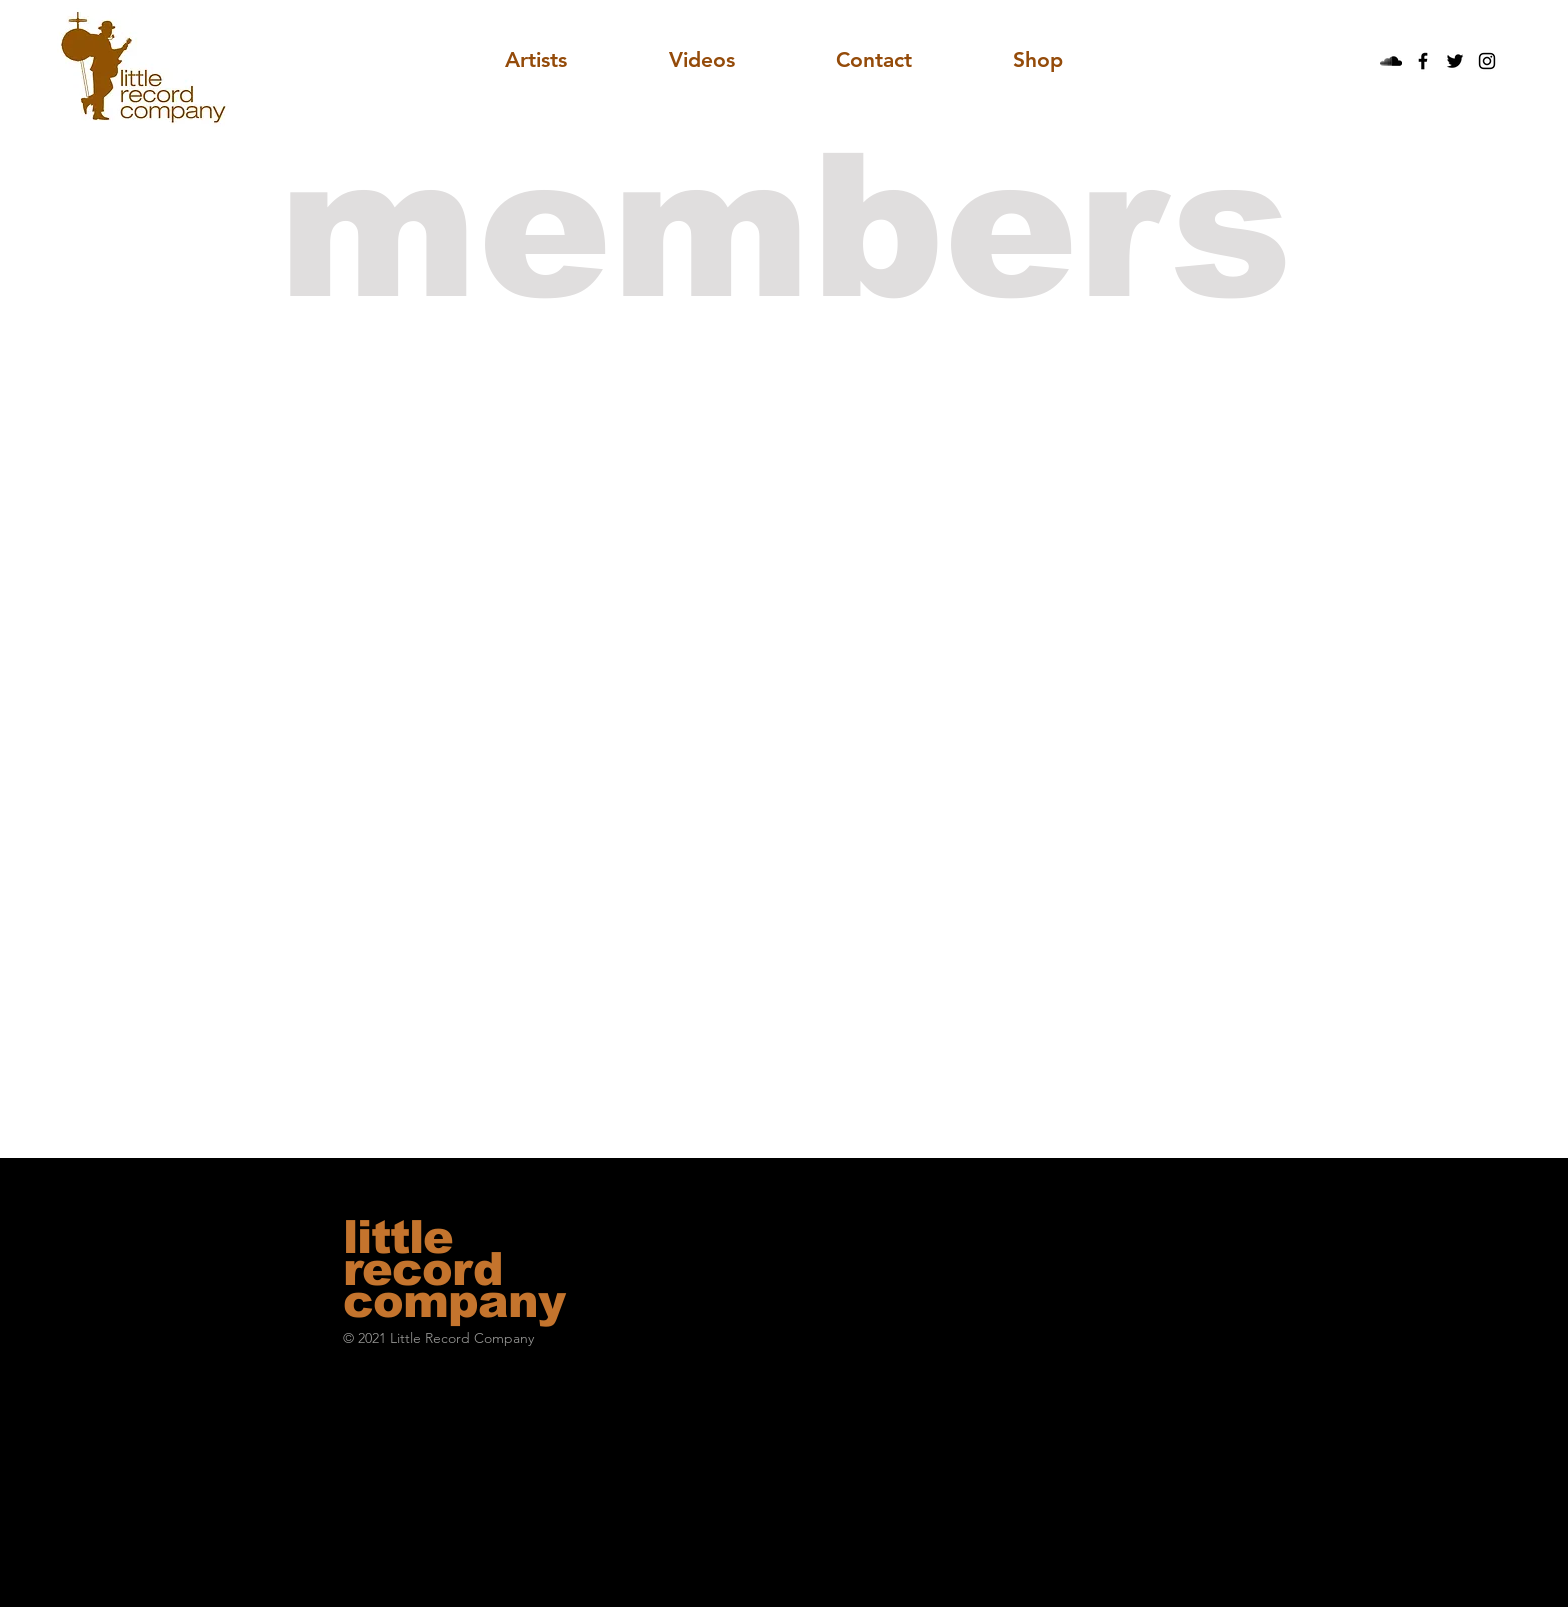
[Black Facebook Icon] (1423, 61)
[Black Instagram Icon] (1487, 61)
